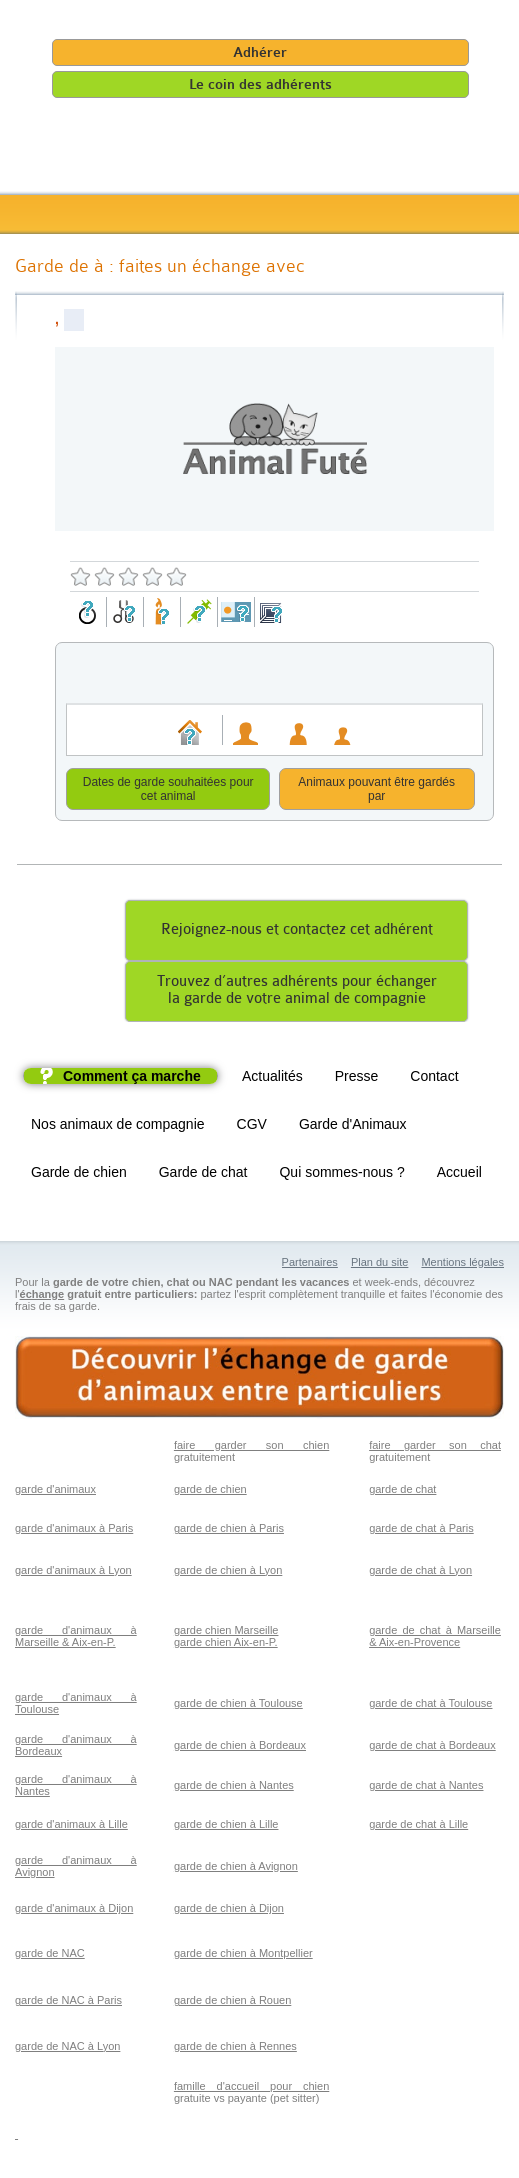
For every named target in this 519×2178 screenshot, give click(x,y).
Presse (357, 1079)
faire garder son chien (251, 1448)
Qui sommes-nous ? (341, 1175)
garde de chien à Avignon (236, 1869)
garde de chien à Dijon (229, 1911)
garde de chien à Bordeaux (240, 1748)
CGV (252, 1127)
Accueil (459, 1175)
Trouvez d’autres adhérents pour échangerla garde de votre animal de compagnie (297, 993)
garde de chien (210, 1492)
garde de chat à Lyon (420, 1573)
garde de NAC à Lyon (67, 2049)
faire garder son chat (435, 1448)
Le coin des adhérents (260, 84)
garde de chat (402, 1492)
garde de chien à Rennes (235, 2049)
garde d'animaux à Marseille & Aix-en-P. (76, 1639)
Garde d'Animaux (353, 1127)
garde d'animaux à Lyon (73, 1573)
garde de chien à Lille (226, 1827)
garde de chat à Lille (418, 1827)
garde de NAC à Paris (68, 2003)
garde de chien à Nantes (234, 1788)
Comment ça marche (132, 1079)
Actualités (272, 1079)
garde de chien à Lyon (228, 1573)
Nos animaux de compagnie (118, 1127)
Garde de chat (203, 1175)
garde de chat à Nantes (426, 1788)
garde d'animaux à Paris (74, 1531)
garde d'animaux (55, 1492)
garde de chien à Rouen (232, 2003)
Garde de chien (79, 1175)
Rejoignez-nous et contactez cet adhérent (297, 932)
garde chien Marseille (226, 1633)
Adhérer (260, 52)
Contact (434, 1079)
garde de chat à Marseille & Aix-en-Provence (435, 1639)
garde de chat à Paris (421, 1531)
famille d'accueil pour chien (251, 2089)
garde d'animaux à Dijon (74, 1911)
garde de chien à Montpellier (243, 1956)
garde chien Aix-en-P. (226, 1645)
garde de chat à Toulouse (430, 1706)
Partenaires (310, 1265)
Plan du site (379, 1265)
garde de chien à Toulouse (238, 1706)
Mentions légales (462, 1265)
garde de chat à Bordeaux (432, 1748)
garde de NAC (50, 1956)
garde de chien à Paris (229, 1531)
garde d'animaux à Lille (71, 1827)
